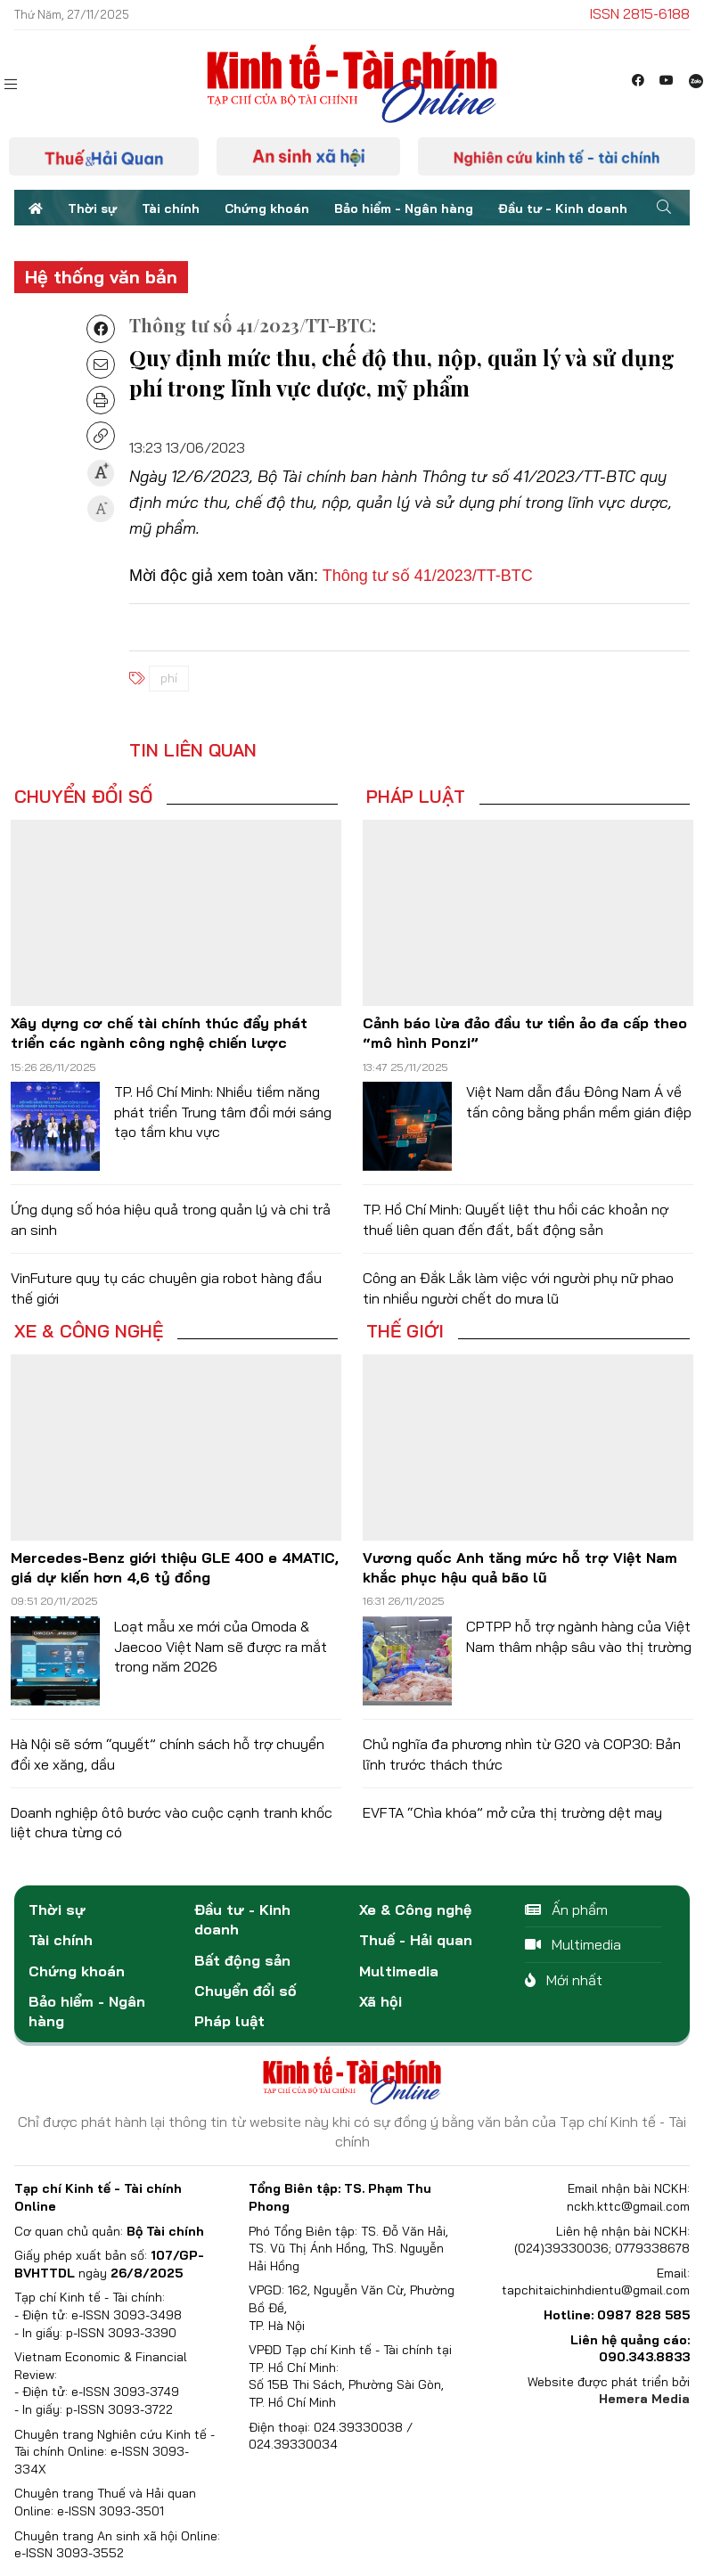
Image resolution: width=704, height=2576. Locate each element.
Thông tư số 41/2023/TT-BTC (428, 576)
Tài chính (171, 208)
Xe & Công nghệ (88, 1331)
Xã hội (380, 2001)
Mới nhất (563, 1980)
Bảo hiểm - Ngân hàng (403, 208)
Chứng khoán (267, 208)
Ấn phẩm (566, 1909)
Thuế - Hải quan (415, 1940)
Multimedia (398, 1971)
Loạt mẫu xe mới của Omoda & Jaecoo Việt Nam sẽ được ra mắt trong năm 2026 (220, 1646)
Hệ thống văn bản (101, 277)
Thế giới (405, 1331)
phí (168, 678)
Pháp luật (415, 797)
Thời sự (92, 208)
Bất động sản (242, 1960)
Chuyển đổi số (83, 797)
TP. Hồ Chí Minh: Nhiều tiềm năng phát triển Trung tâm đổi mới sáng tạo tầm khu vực (223, 1112)
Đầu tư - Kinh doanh (562, 208)
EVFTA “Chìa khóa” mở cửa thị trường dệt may (512, 1812)
